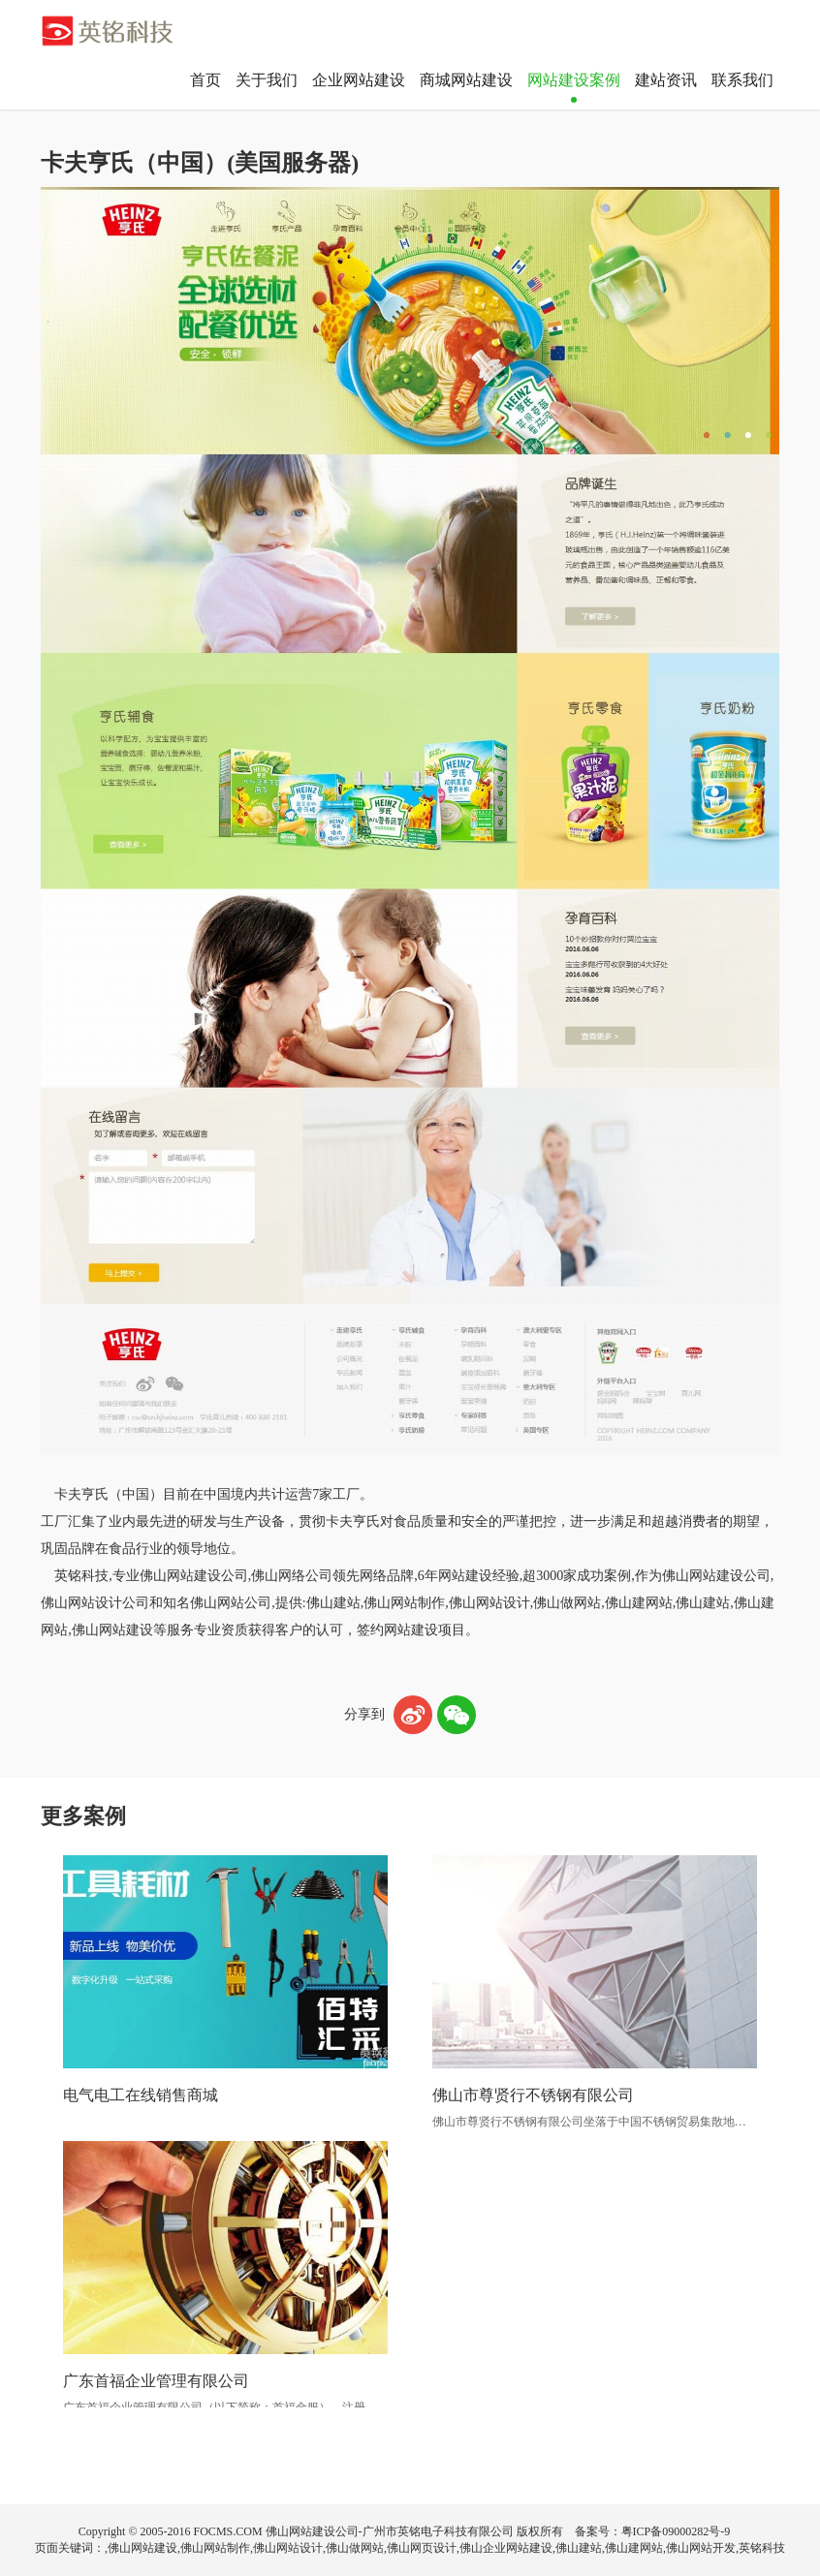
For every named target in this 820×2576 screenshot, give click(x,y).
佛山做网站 (355, 2548)
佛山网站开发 (701, 2548)
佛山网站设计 (288, 2548)
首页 (205, 80)
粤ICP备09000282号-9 (676, 2531)
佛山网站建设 (142, 2548)
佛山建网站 (634, 2548)
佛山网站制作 (215, 2548)
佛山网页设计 (422, 2548)
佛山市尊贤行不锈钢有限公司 (533, 2095)
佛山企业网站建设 (505, 2548)
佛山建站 (578, 2548)
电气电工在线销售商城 (140, 2095)
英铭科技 (762, 2548)
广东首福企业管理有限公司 (156, 2381)
